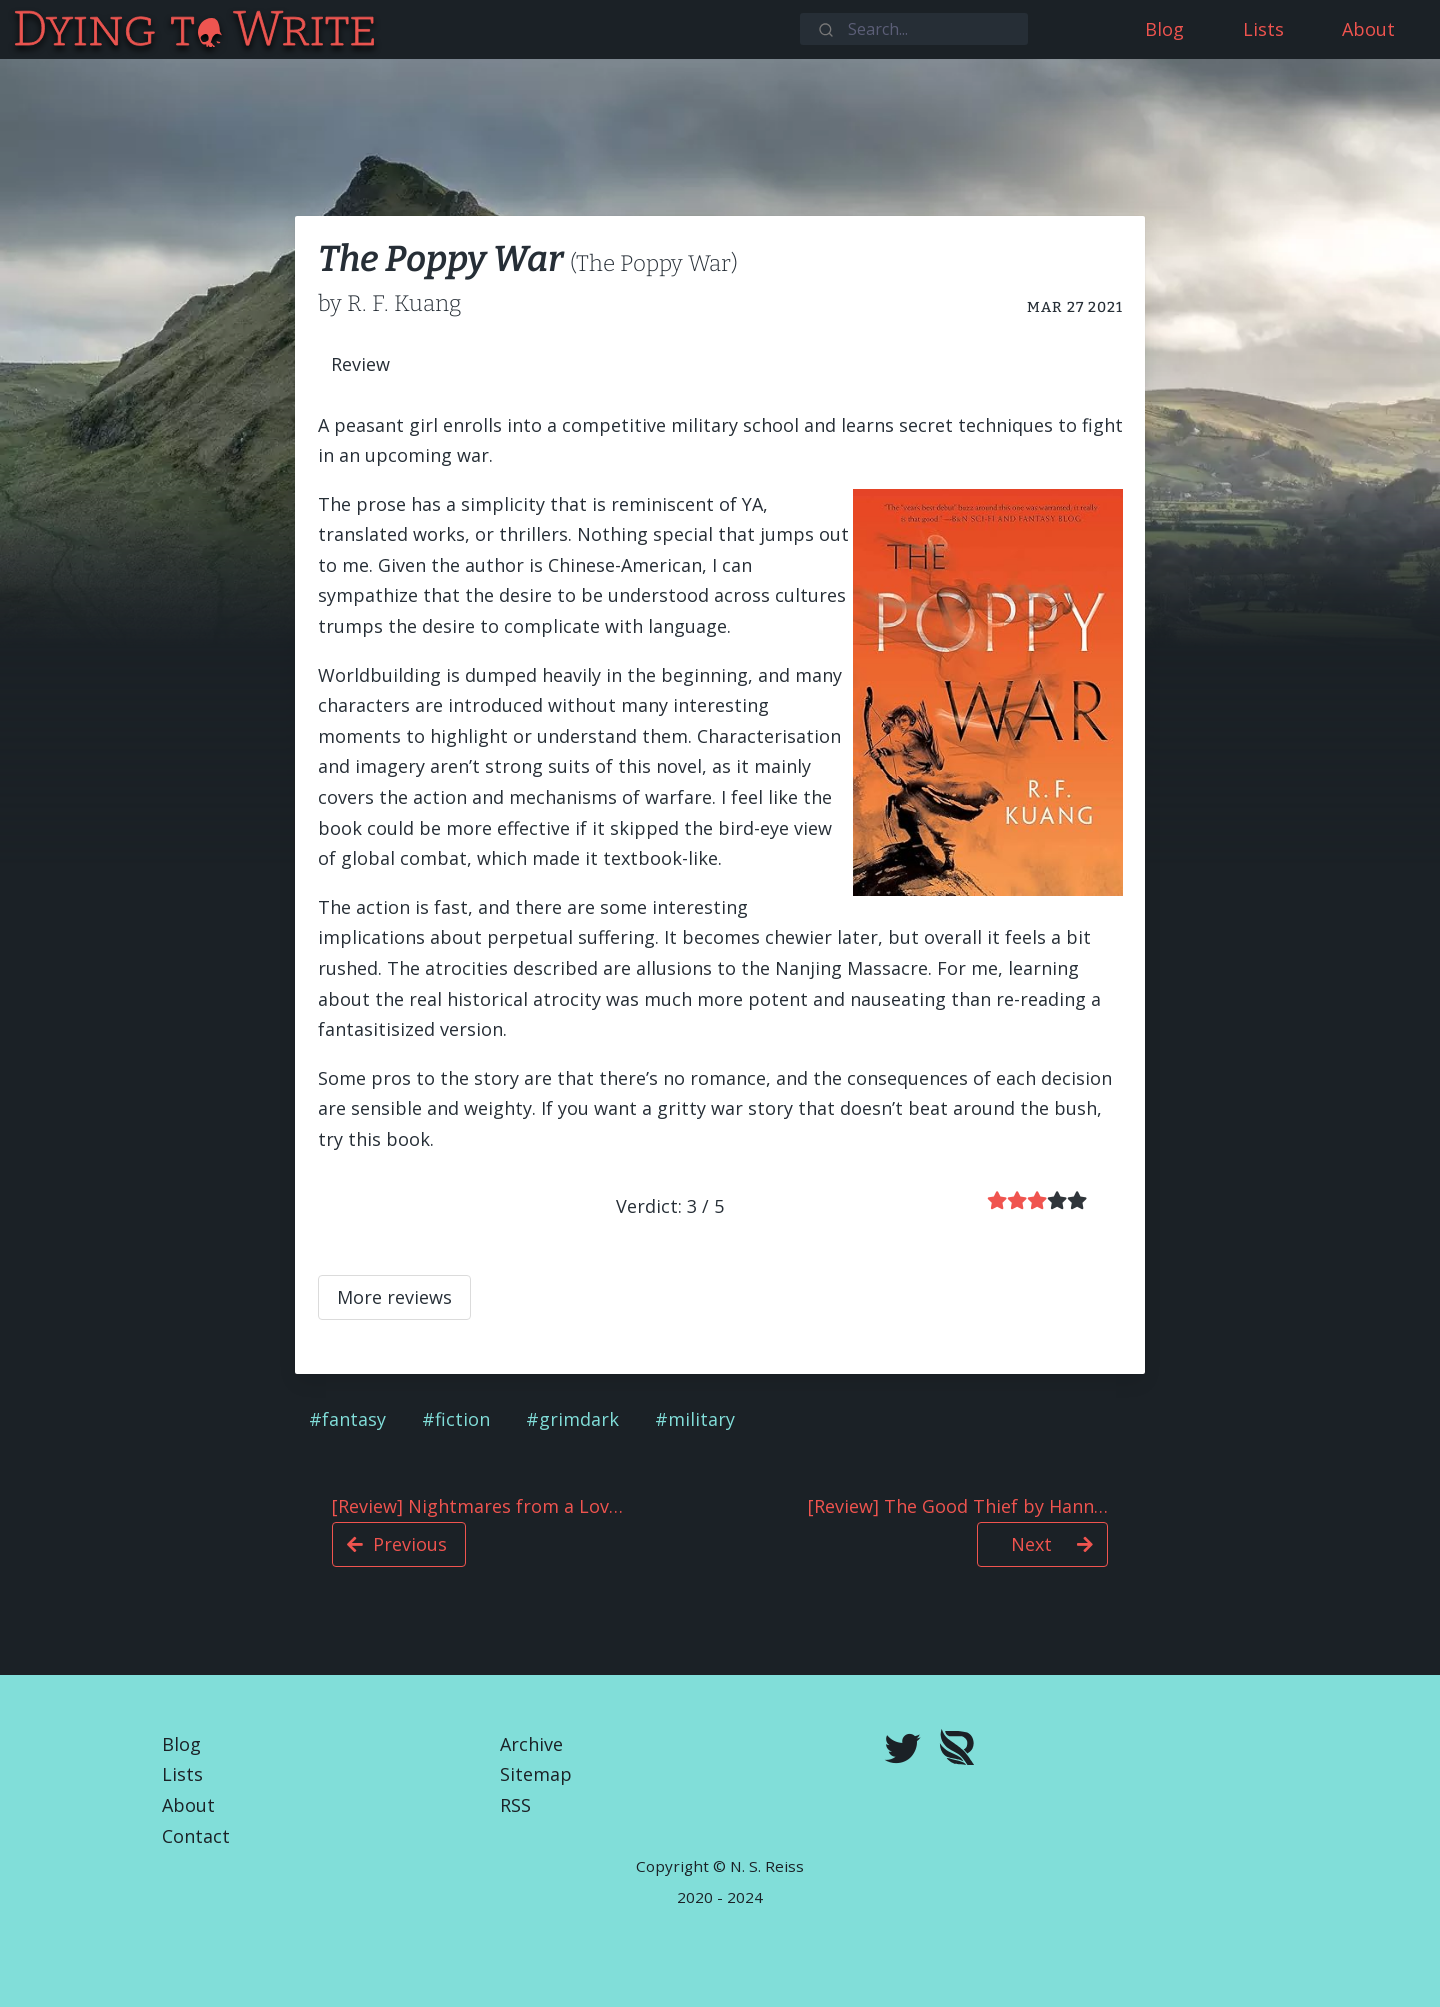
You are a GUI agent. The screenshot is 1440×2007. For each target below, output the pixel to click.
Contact (196, 1836)
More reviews (394, 1297)
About (188, 1805)
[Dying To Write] (13, 29)
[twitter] (903, 1751)
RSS (515, 1805)
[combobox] (914, 29)
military (701, 1419)
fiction (462, 1419)
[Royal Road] (957, 1751)
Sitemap (536, 1774)
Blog (181, 1744)
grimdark (579, 1419)
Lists (182, 1774)
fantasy (354, 1419)
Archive (531, 1744)
